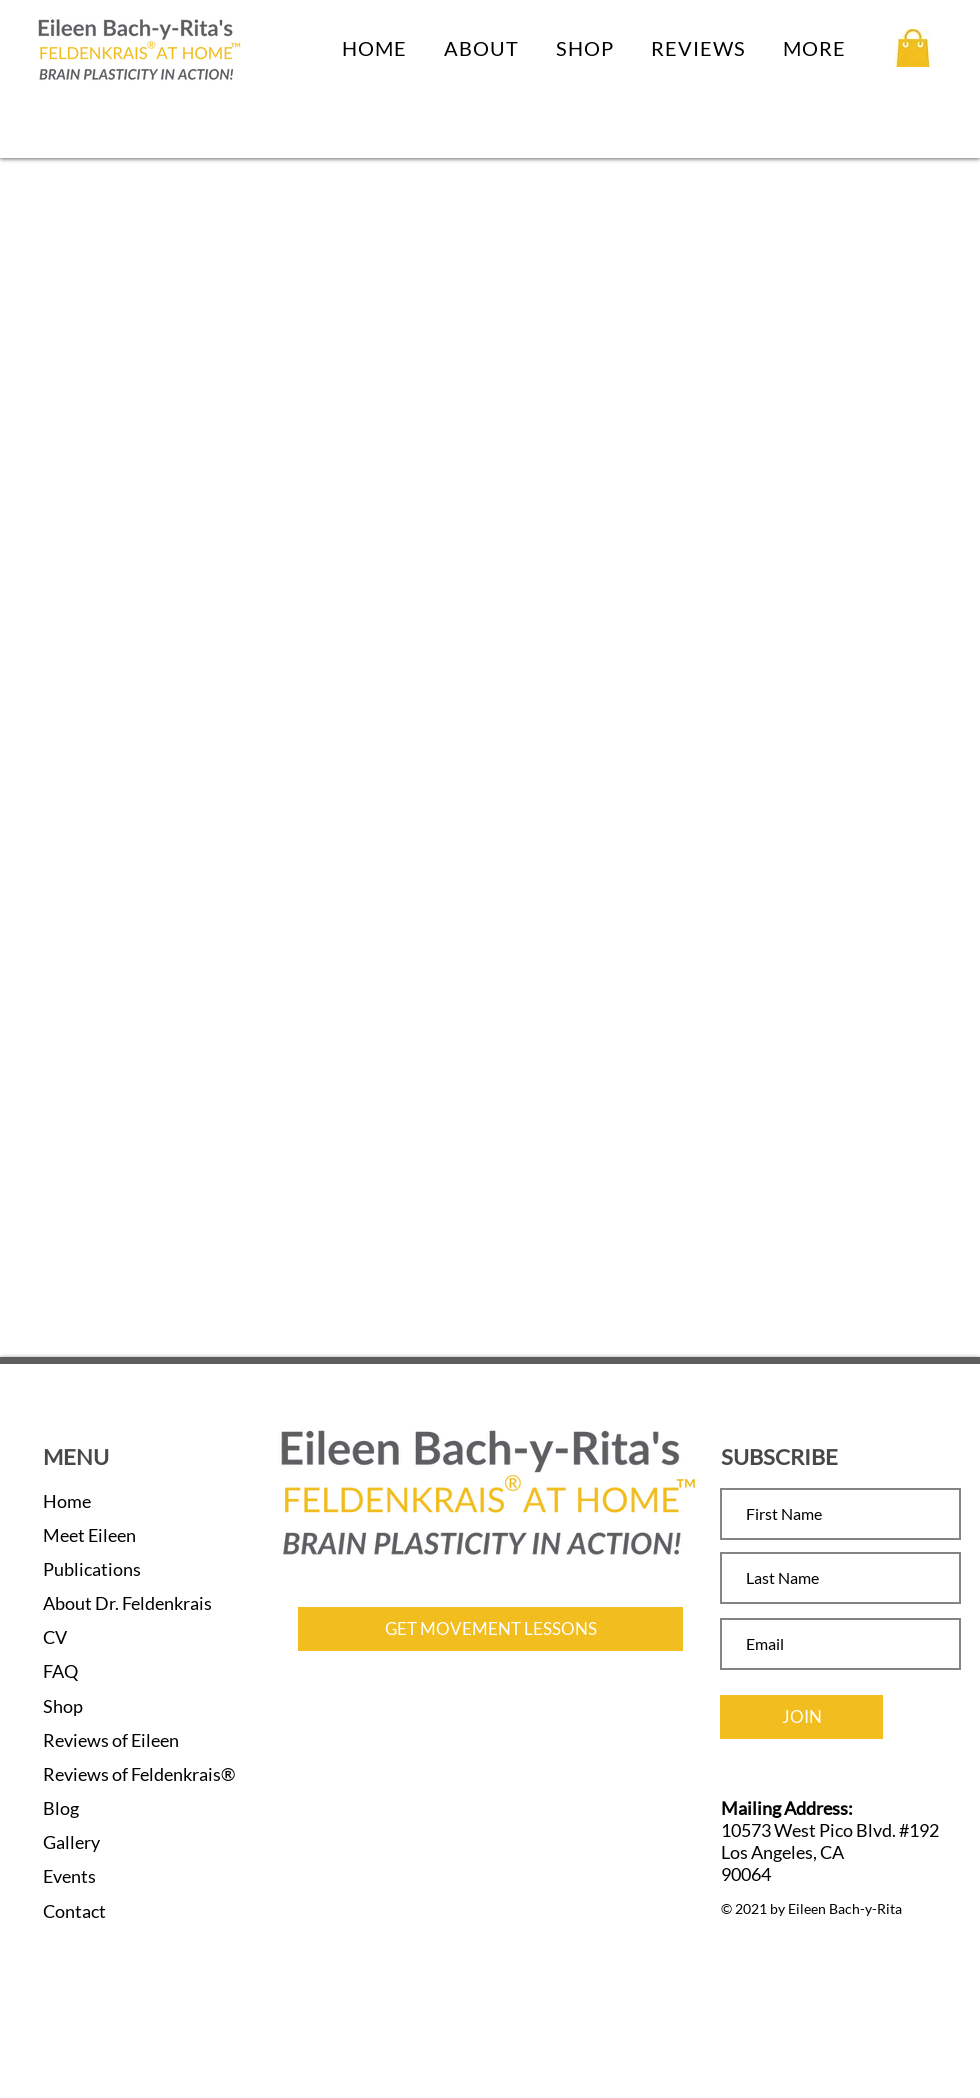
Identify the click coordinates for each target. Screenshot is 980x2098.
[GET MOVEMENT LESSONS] (490, 1629)
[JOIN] (801, 1717)
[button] (482, 48)
